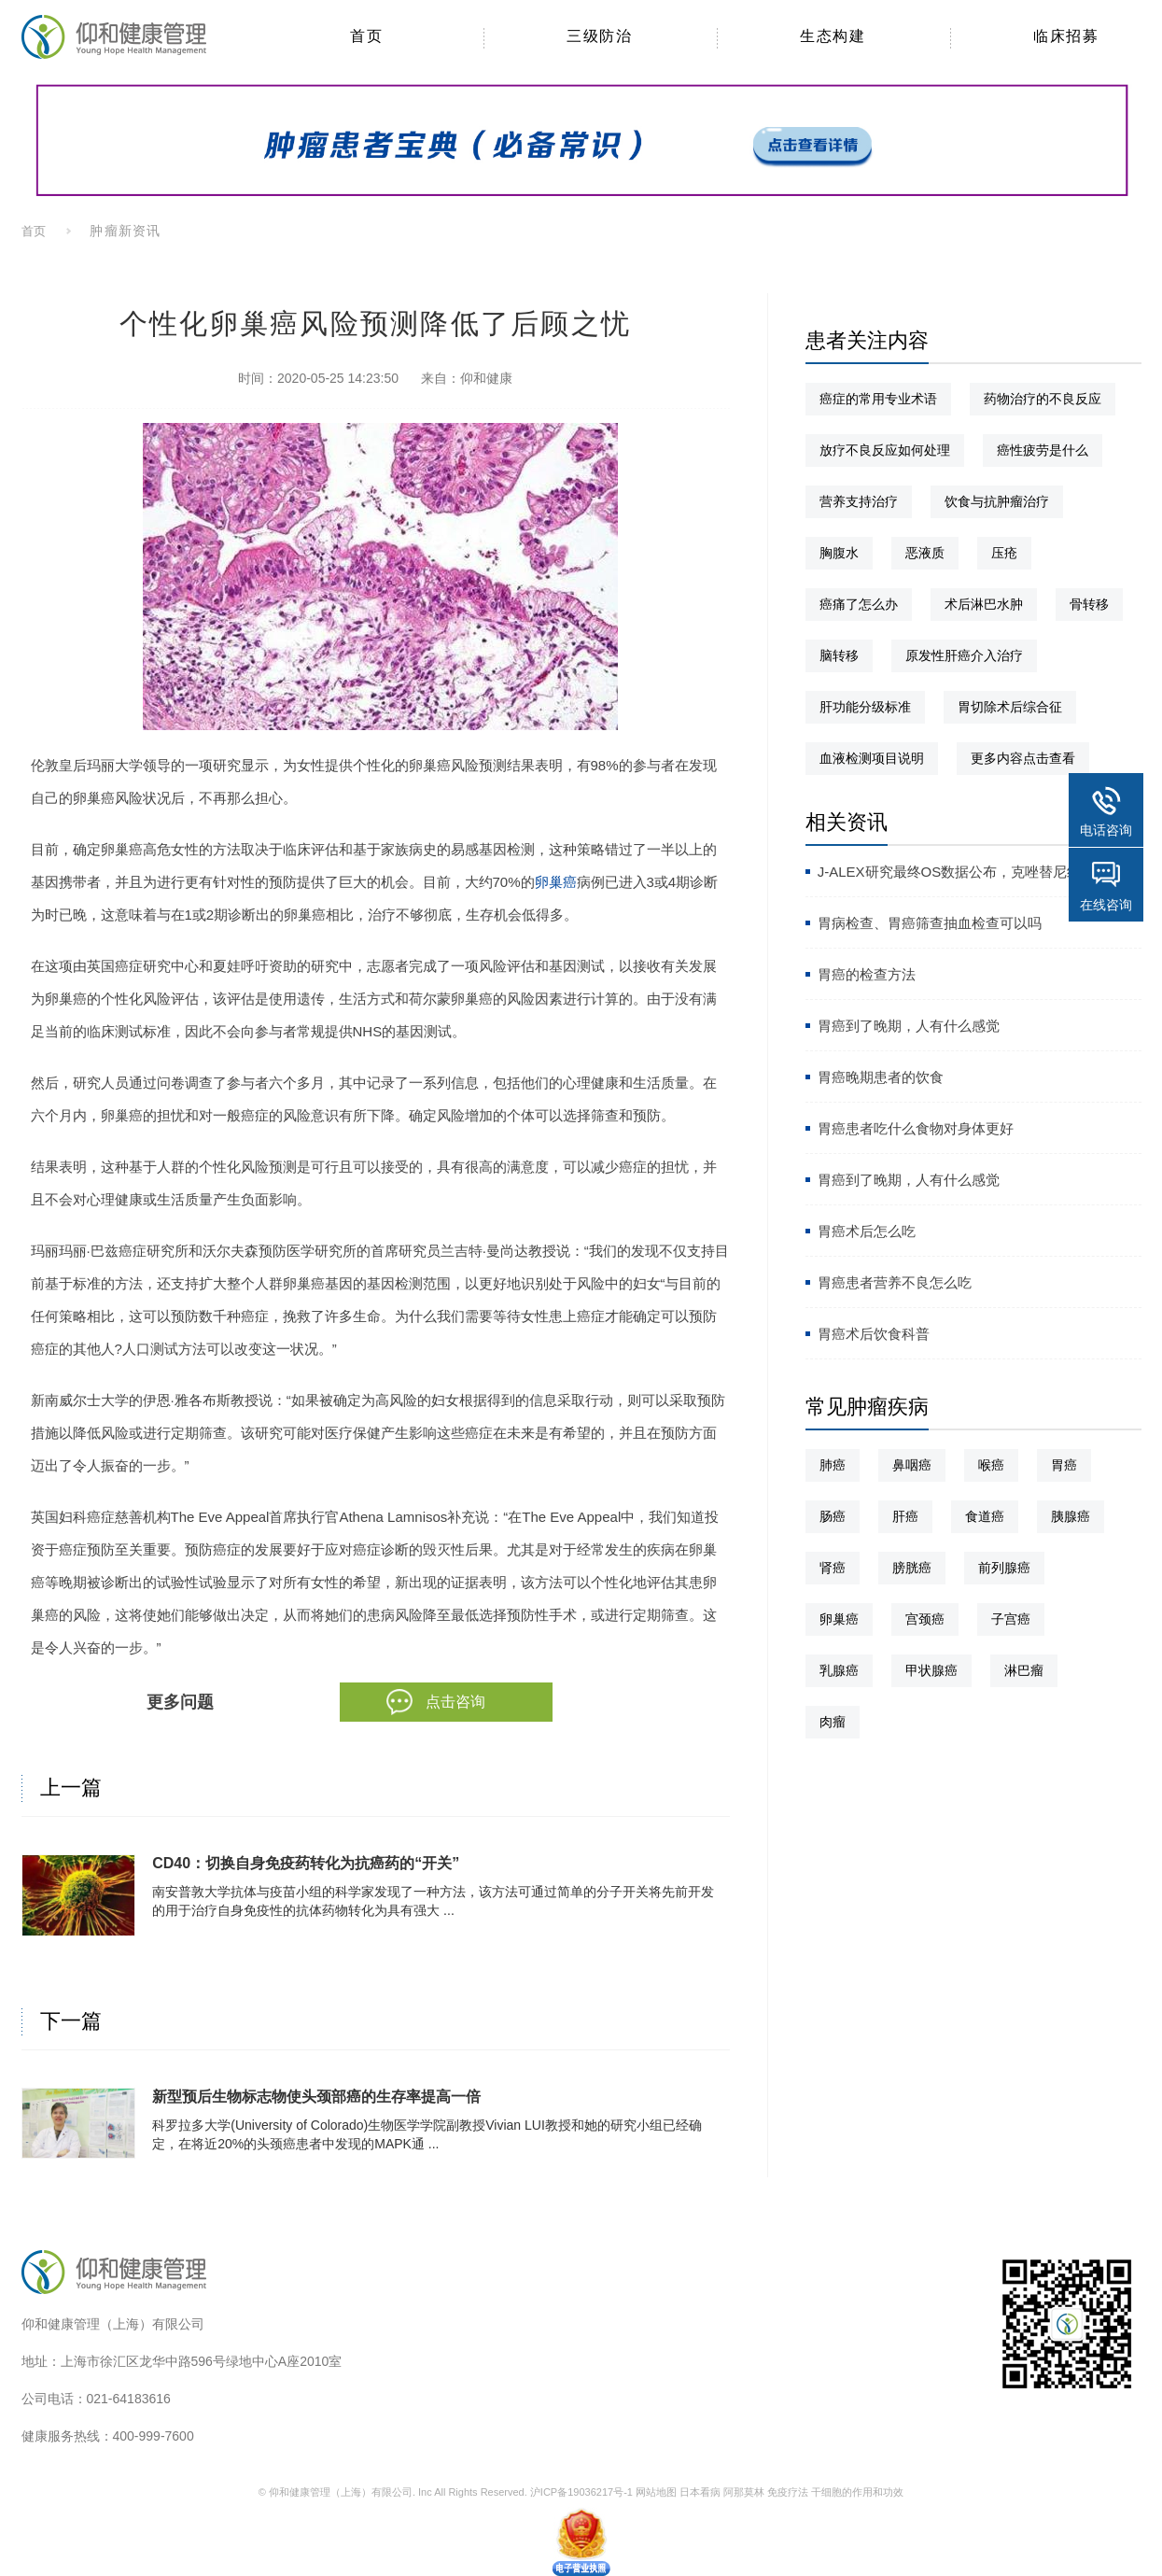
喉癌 (991, 1464)
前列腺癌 (1004, 1567)
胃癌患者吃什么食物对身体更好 (916, 1128)
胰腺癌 (1070, 1516)
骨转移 (1089, 604)
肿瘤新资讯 (125, 230)
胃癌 (1064, 1464)
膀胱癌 (911, 1567)
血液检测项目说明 (871, 758)
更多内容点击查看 (1023, 758)
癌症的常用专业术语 (878, 398)
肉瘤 (832, 1721)
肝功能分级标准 (865, 706)
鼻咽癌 (911, 1464)
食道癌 (984, 1516)
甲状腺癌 (931, 1670)
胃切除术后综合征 (1010, 706)
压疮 (1004, 552)
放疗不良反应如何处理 (884, 450)
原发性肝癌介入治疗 (964, 655)
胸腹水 (839, 552)
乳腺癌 (839, 1670)
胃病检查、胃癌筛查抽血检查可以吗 (930, 923)
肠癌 (832, 1516)
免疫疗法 (787, 2492)
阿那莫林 (743, 2492)
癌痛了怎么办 (858, 604)
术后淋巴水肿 (984, 604)
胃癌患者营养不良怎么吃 (895, 1282)
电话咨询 (1106, 830)
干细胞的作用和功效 (857, 2492)
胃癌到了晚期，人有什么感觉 (909, 1026)
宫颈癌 (925, 1619)
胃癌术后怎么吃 (867, 1231)
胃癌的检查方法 (867, 974)
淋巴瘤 (1023, 1670)
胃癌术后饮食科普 (874, 1334)
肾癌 (832, 1567)
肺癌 (832, 1464)
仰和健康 (486, 378)
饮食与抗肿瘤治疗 (997, 501)
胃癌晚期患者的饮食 (881, 1077)
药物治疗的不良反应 (1042, 398)
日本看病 (700, 2492)
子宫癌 (1010, 1619)
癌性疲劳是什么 (1042, 450)
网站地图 (656, 2492)
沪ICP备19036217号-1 (581, 2492)
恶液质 (925, 552)
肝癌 (905, 1516)
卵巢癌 (556, 882)
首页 (34, 231)
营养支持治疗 (858, 501)
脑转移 (839, 655)
